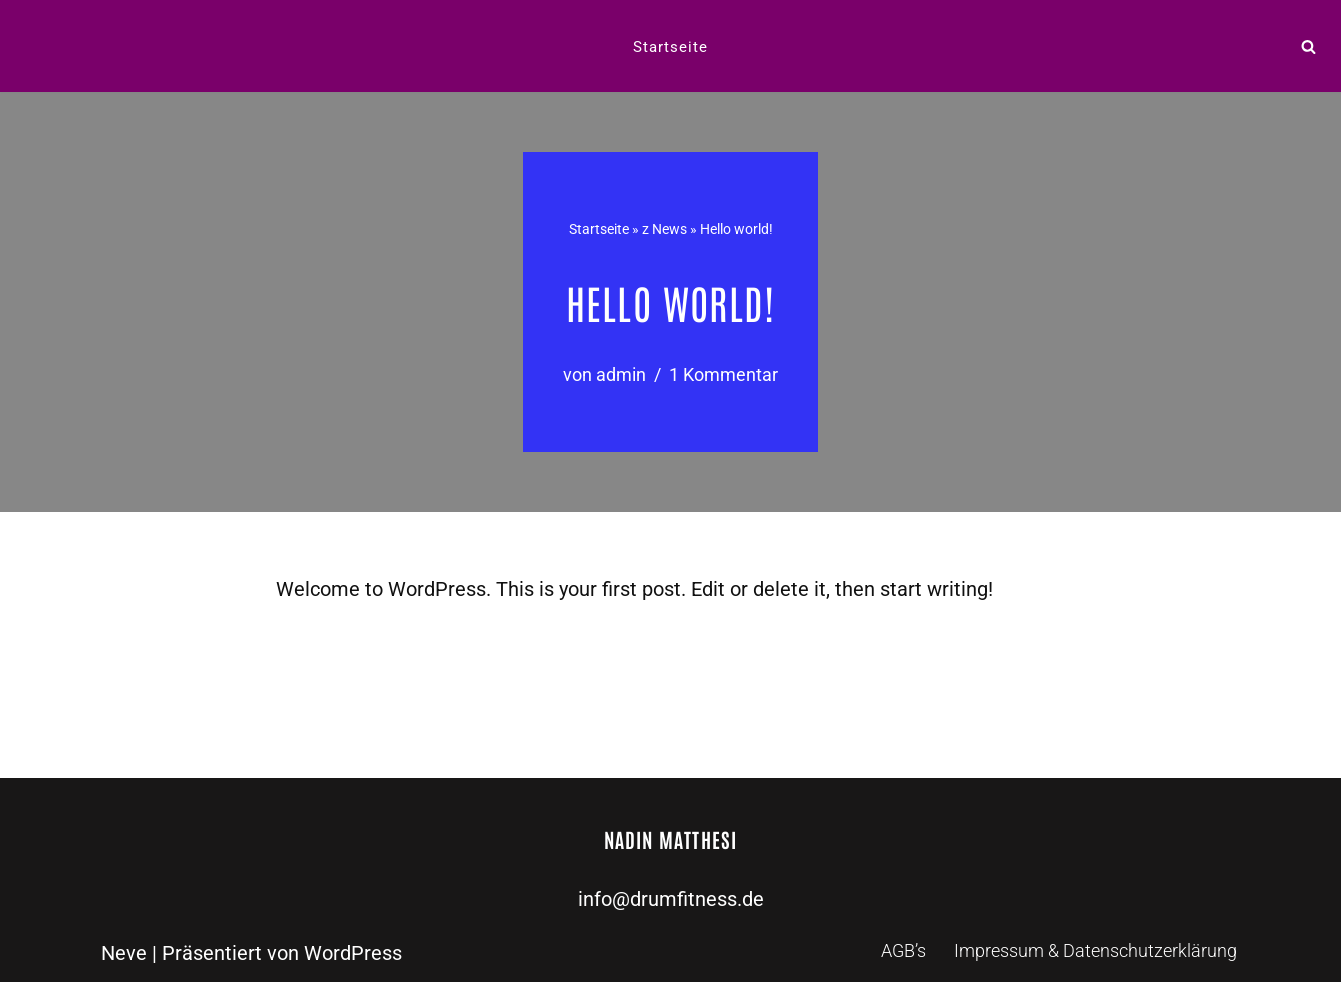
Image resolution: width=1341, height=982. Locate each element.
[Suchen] (1308, 46)
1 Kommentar (723, 374)
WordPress (353, 953)
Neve (124, 953)
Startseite (671, 47)
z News (664, 229)
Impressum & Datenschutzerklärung (1095, 950)
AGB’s (903, 950)
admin (621, 374)
